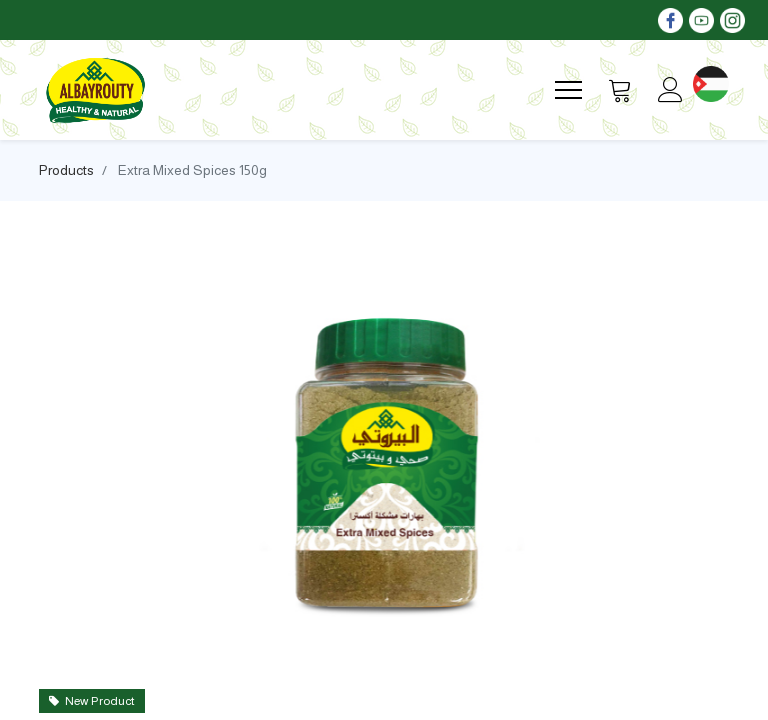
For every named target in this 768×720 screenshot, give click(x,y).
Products (66, 170)
